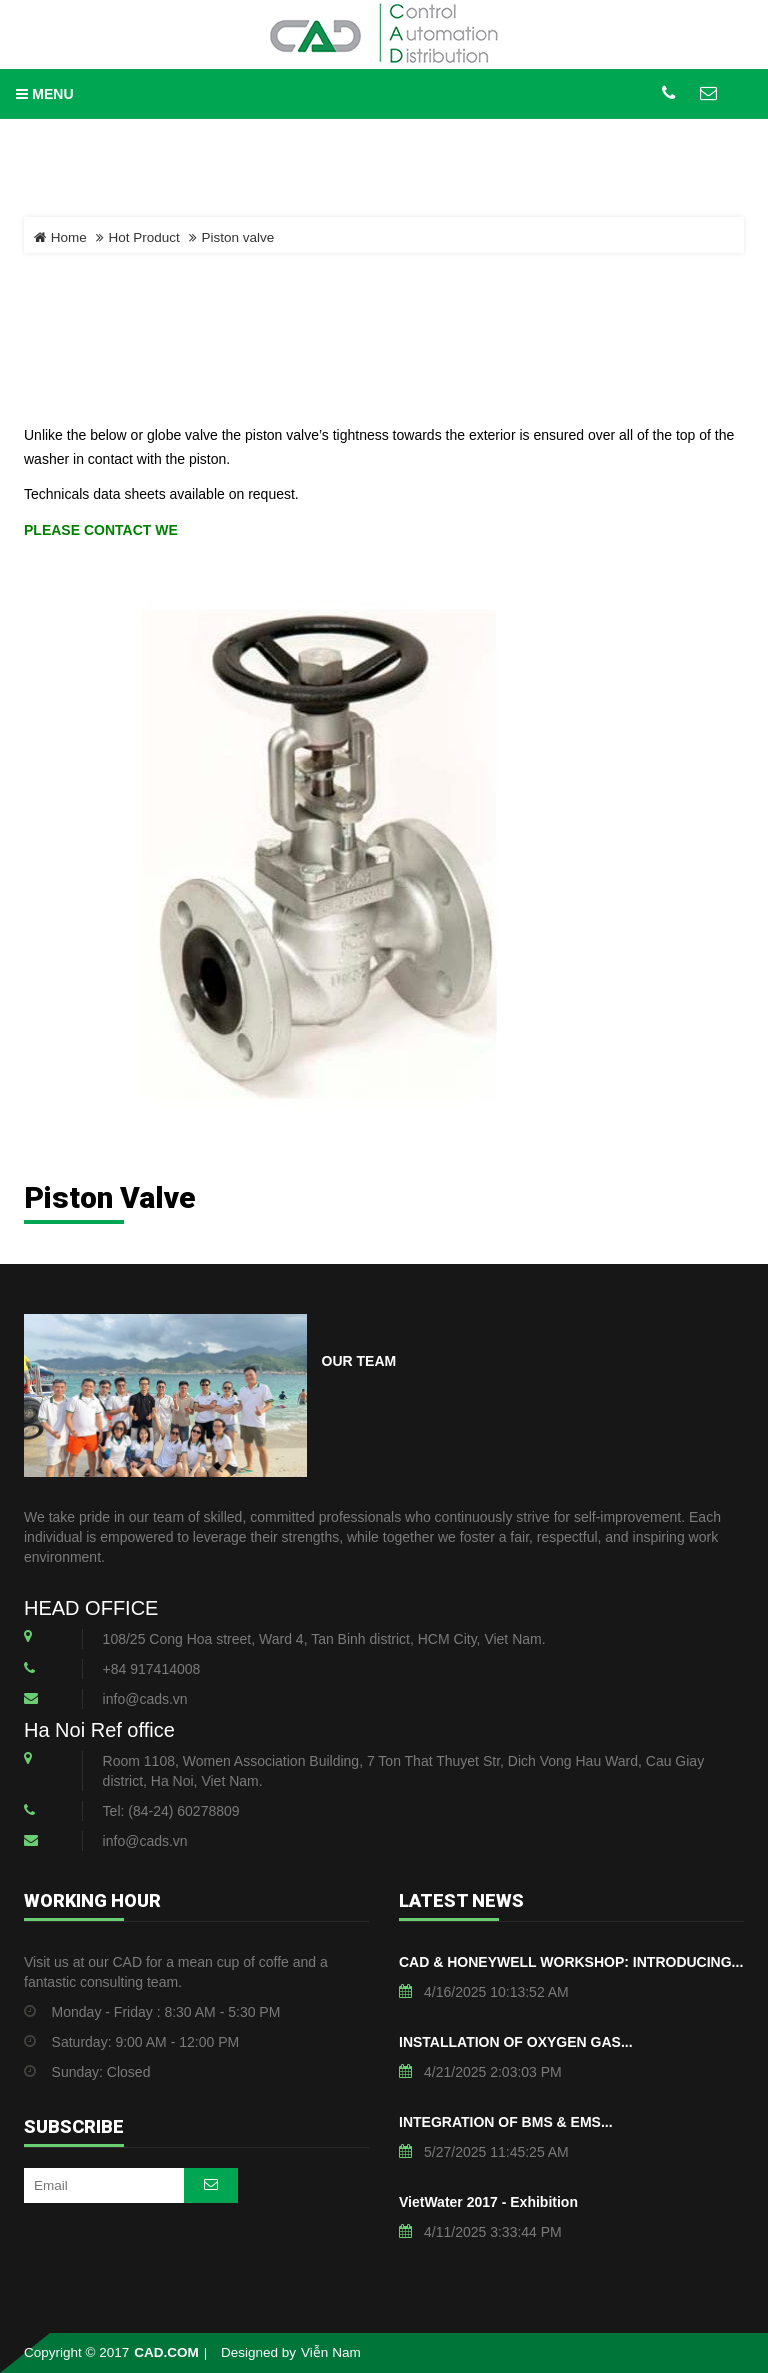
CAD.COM (166, 2352)
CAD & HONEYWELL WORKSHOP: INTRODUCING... (571, 1962)
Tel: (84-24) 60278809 (171, 1811)
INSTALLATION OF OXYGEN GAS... (516, 2042)
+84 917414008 (152, 1669)
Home (60, 237)
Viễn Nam (331, 2352)
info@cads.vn (145, 1699)
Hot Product (144, 237)
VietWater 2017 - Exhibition (488, 2202)
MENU (44, 94)
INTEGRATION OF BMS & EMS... (506, 2122)
